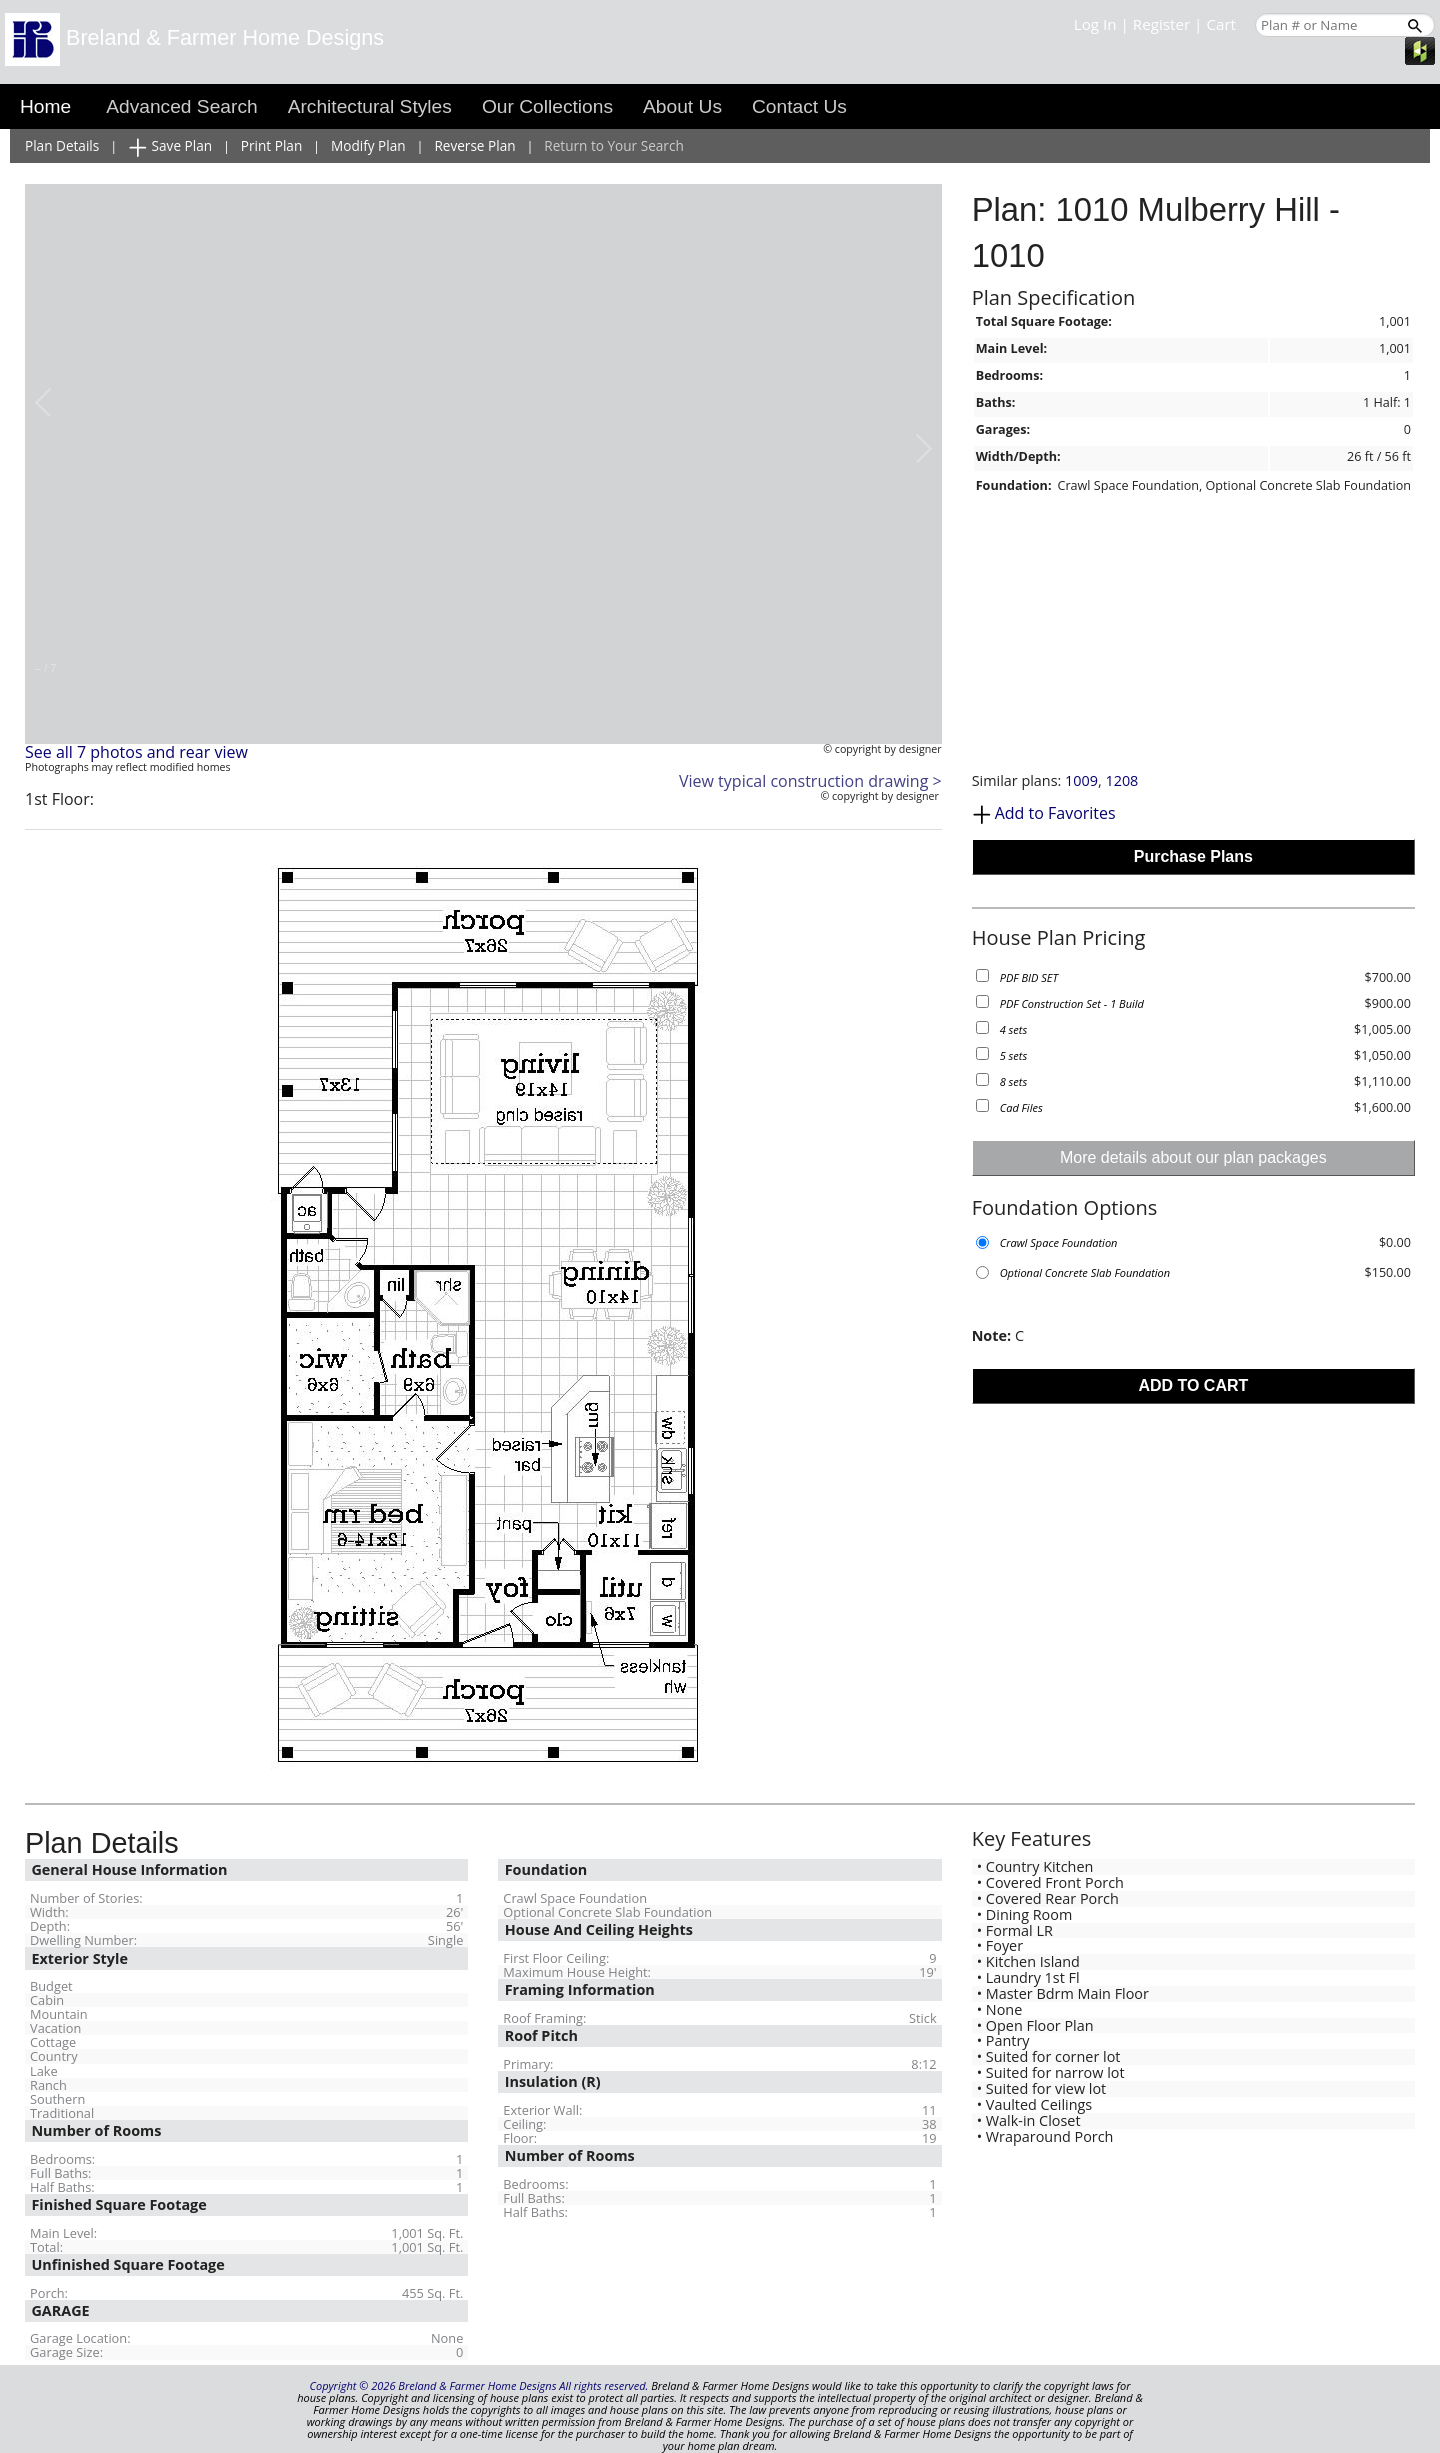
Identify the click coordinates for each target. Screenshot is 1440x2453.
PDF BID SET (1029, 977)
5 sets (1014, 1055)
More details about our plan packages (1193, 1157)
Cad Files (1021, 1107)
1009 (1081, 780)
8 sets (1014, 1081)
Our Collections (547, 106)
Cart (1221, 24)
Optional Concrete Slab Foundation (1085, 1272)
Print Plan (271, 145)
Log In (1095, 24)
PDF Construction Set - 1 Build (1072, 1003)
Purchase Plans (1193, 856)
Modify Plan (368, 145)
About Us (682, 106)
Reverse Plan (474, 145)
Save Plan (170, 146)
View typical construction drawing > (810, 781)
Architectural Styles (370, 106)
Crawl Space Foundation (1059, 1242)
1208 (1121, 780)
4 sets (1014, 1029)
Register (1161, 24)
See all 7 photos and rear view (136, 752)
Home (45, 106)
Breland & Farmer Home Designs (194, 37)
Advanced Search (181, 106)
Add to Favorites (1055, 813)
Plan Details (62, 145)
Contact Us (799, 106)
